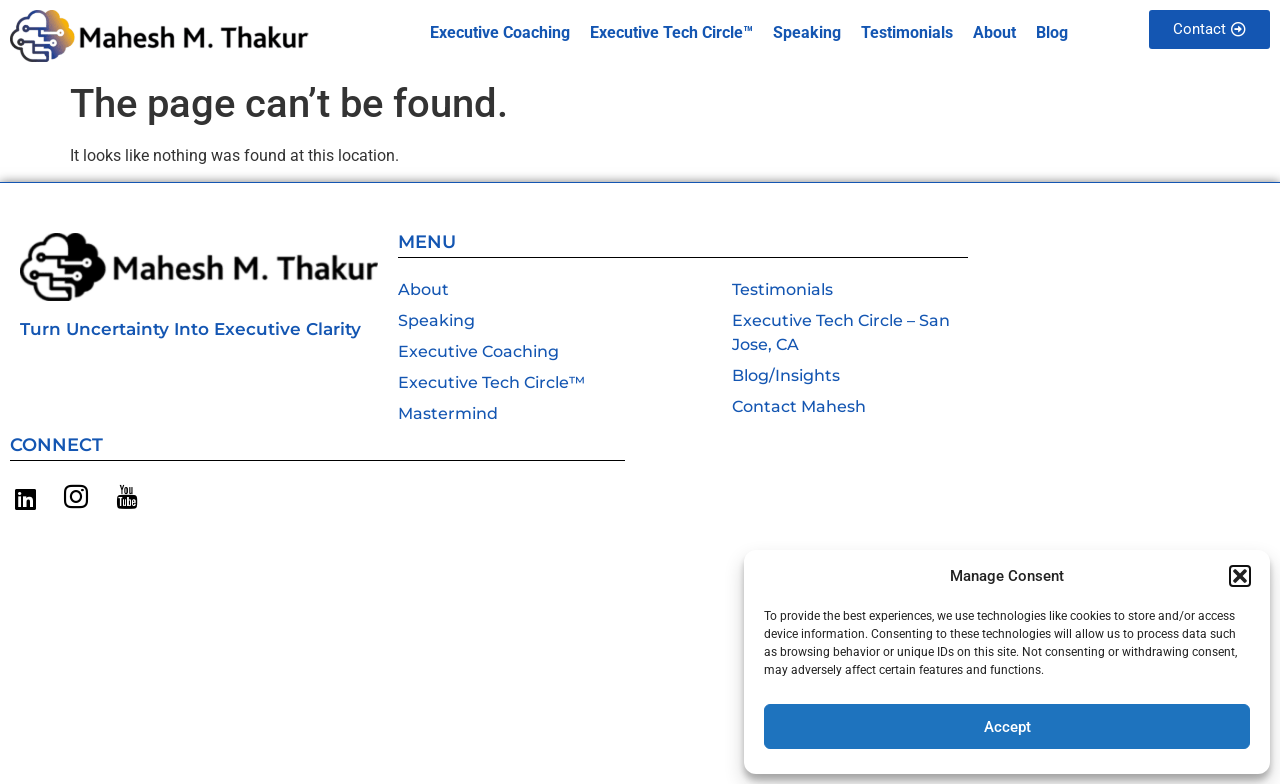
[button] (1240, 576)
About (994, 32)
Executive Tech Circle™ (671, 32)
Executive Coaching (500, 32)
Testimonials (907, 32)
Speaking (807, 32)
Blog (1052, 32)
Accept (1007, 727)
